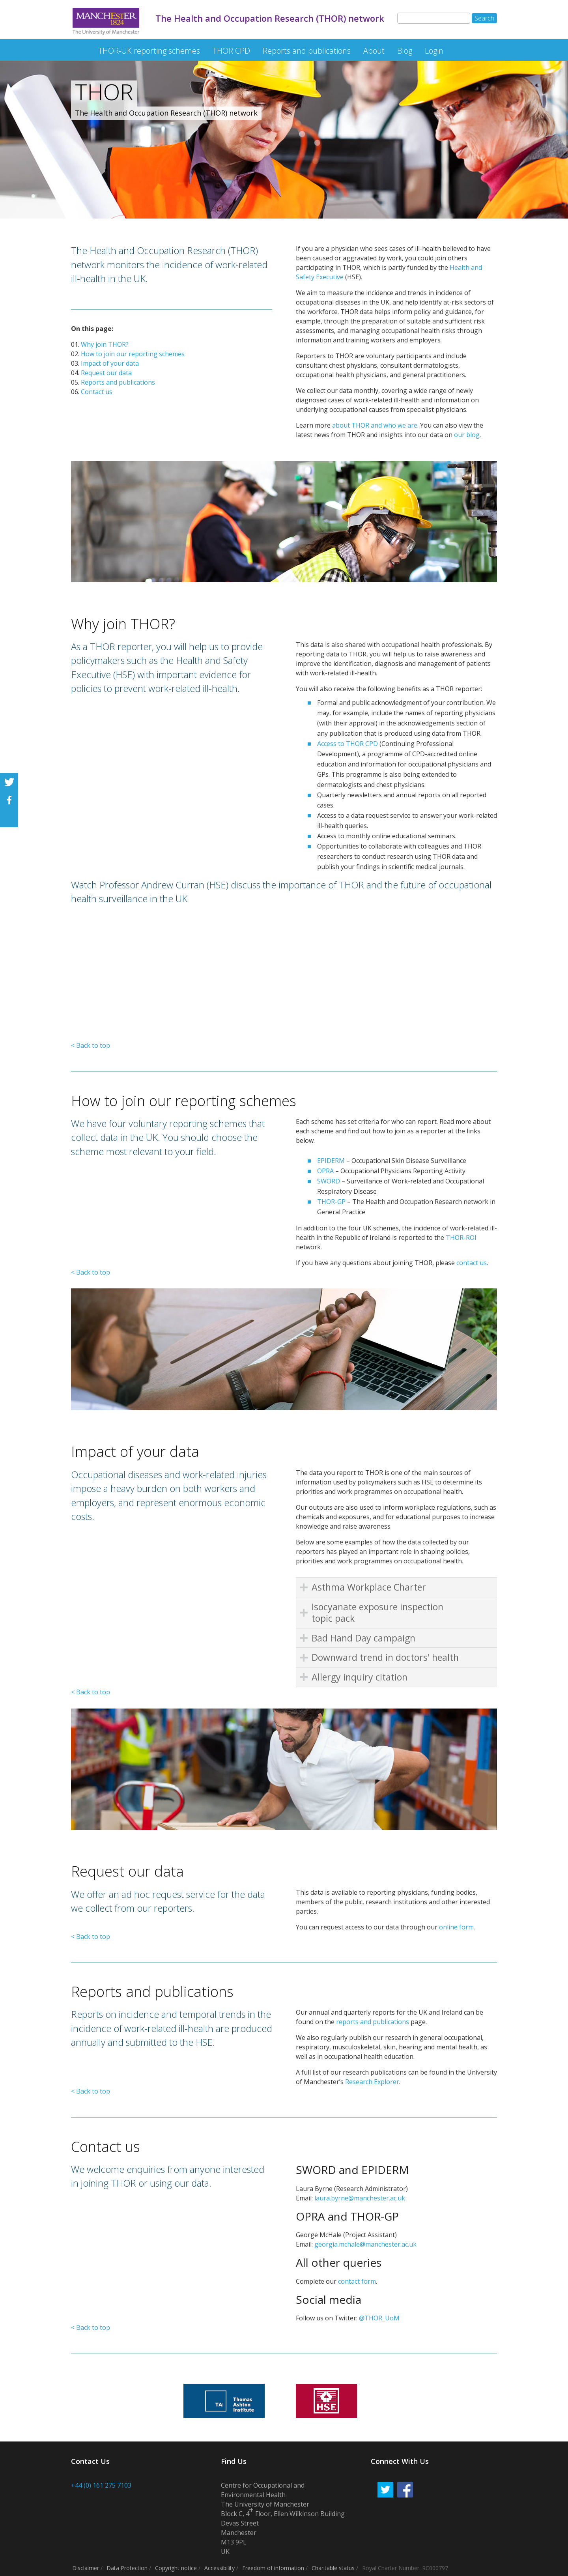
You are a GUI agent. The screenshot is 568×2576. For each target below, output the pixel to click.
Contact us (96, 391)
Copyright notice (176, 2568)
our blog (467, 434)
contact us (471, 1262)
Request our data (106, 372)
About (374, 50)
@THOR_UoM (379, 2318)
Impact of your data (110, 363)
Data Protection (127, 2568)
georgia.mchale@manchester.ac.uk (365, 2244)
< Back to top (90, 1045)
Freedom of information (273, 2568)
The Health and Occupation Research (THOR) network (77, 47)
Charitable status (333, 2568)
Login (434, 50)
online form (456, 1927)
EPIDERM (331, 1160)
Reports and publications (307, 50)
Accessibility (219, 2568)
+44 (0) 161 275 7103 (101, 2485)
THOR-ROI (461, 1237)
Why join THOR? (105, 344)
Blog (404, 50)
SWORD (328, 1181)
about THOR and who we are (374, 425)
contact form (357, 2281)
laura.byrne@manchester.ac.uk (359, 2198)
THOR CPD (231, 50)
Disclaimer (85, 2568)
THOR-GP (331, 1201)
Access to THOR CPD (347, 743)
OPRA (325, 1170)
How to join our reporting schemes (133, 354)
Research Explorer (372, 2081)
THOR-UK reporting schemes (149, 50)
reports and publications (372, 2021)
